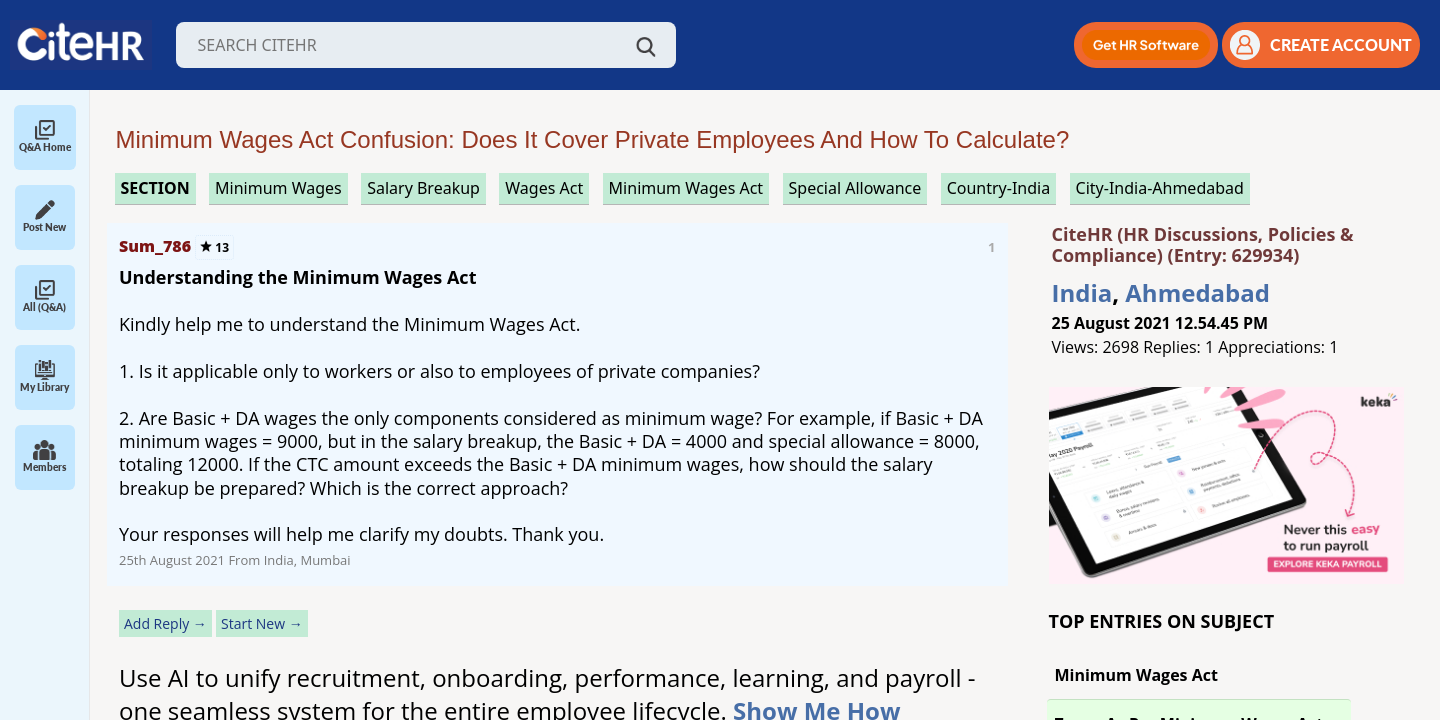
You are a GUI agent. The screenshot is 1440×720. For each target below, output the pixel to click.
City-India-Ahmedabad (1160, 188)
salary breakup (423, 188)
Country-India (999, 188)
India (1082, 292)
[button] (1146, 45)
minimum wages (278, 188)
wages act (544, 188)
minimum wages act (686, 188)
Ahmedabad (1197, 292)
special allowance (855, 188)
